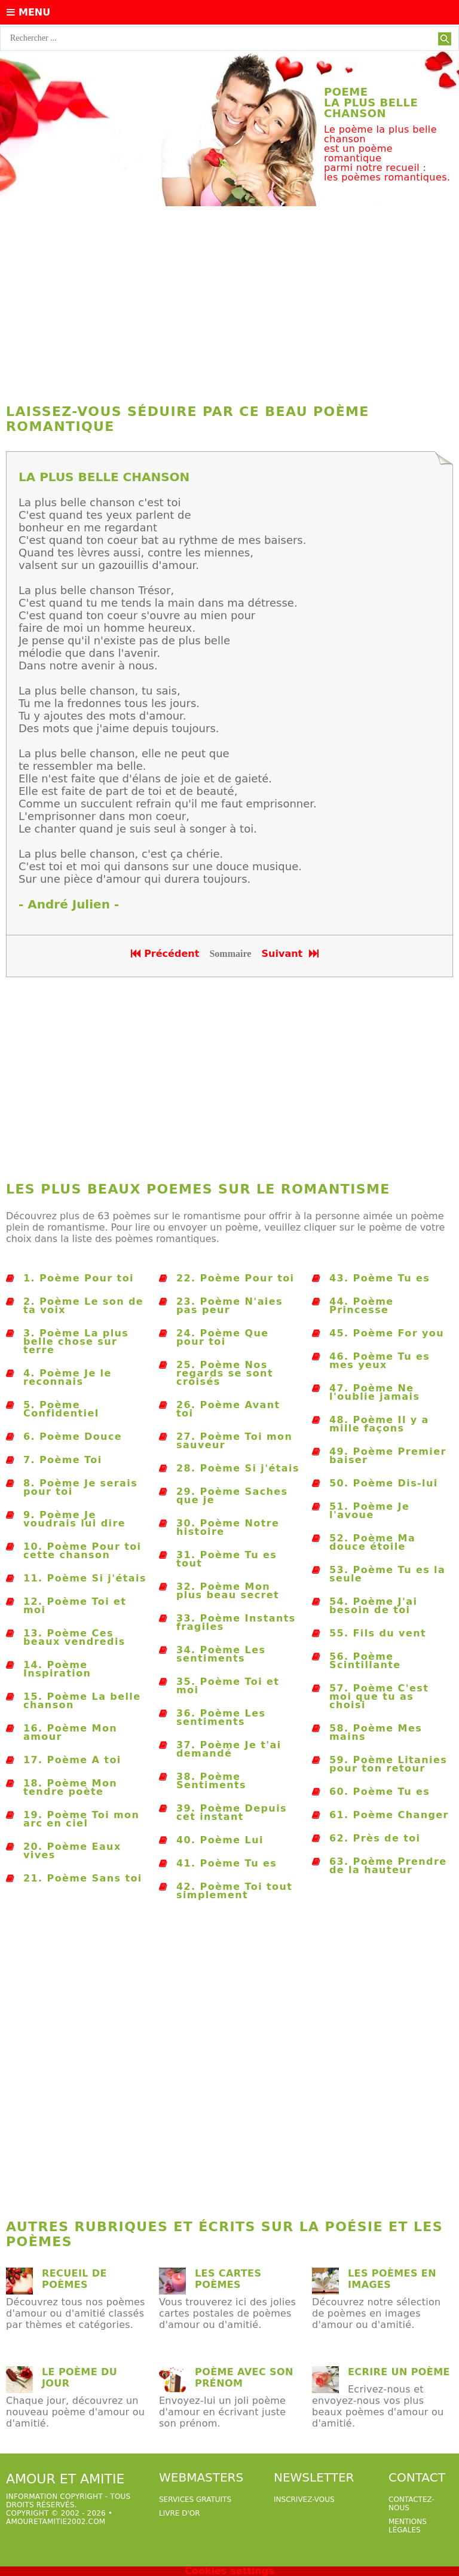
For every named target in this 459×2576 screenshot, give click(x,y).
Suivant (291, 953)
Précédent (165, 953)
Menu (28, 12)
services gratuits (195, 2499)
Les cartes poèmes (228, 2279)
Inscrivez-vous (304, 2499)
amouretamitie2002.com (55, 2521)
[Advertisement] (229, 302)
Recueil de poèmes (74, 2279)
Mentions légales (407, 2525)
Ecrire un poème (399, 2372)
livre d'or (179, 2513)
